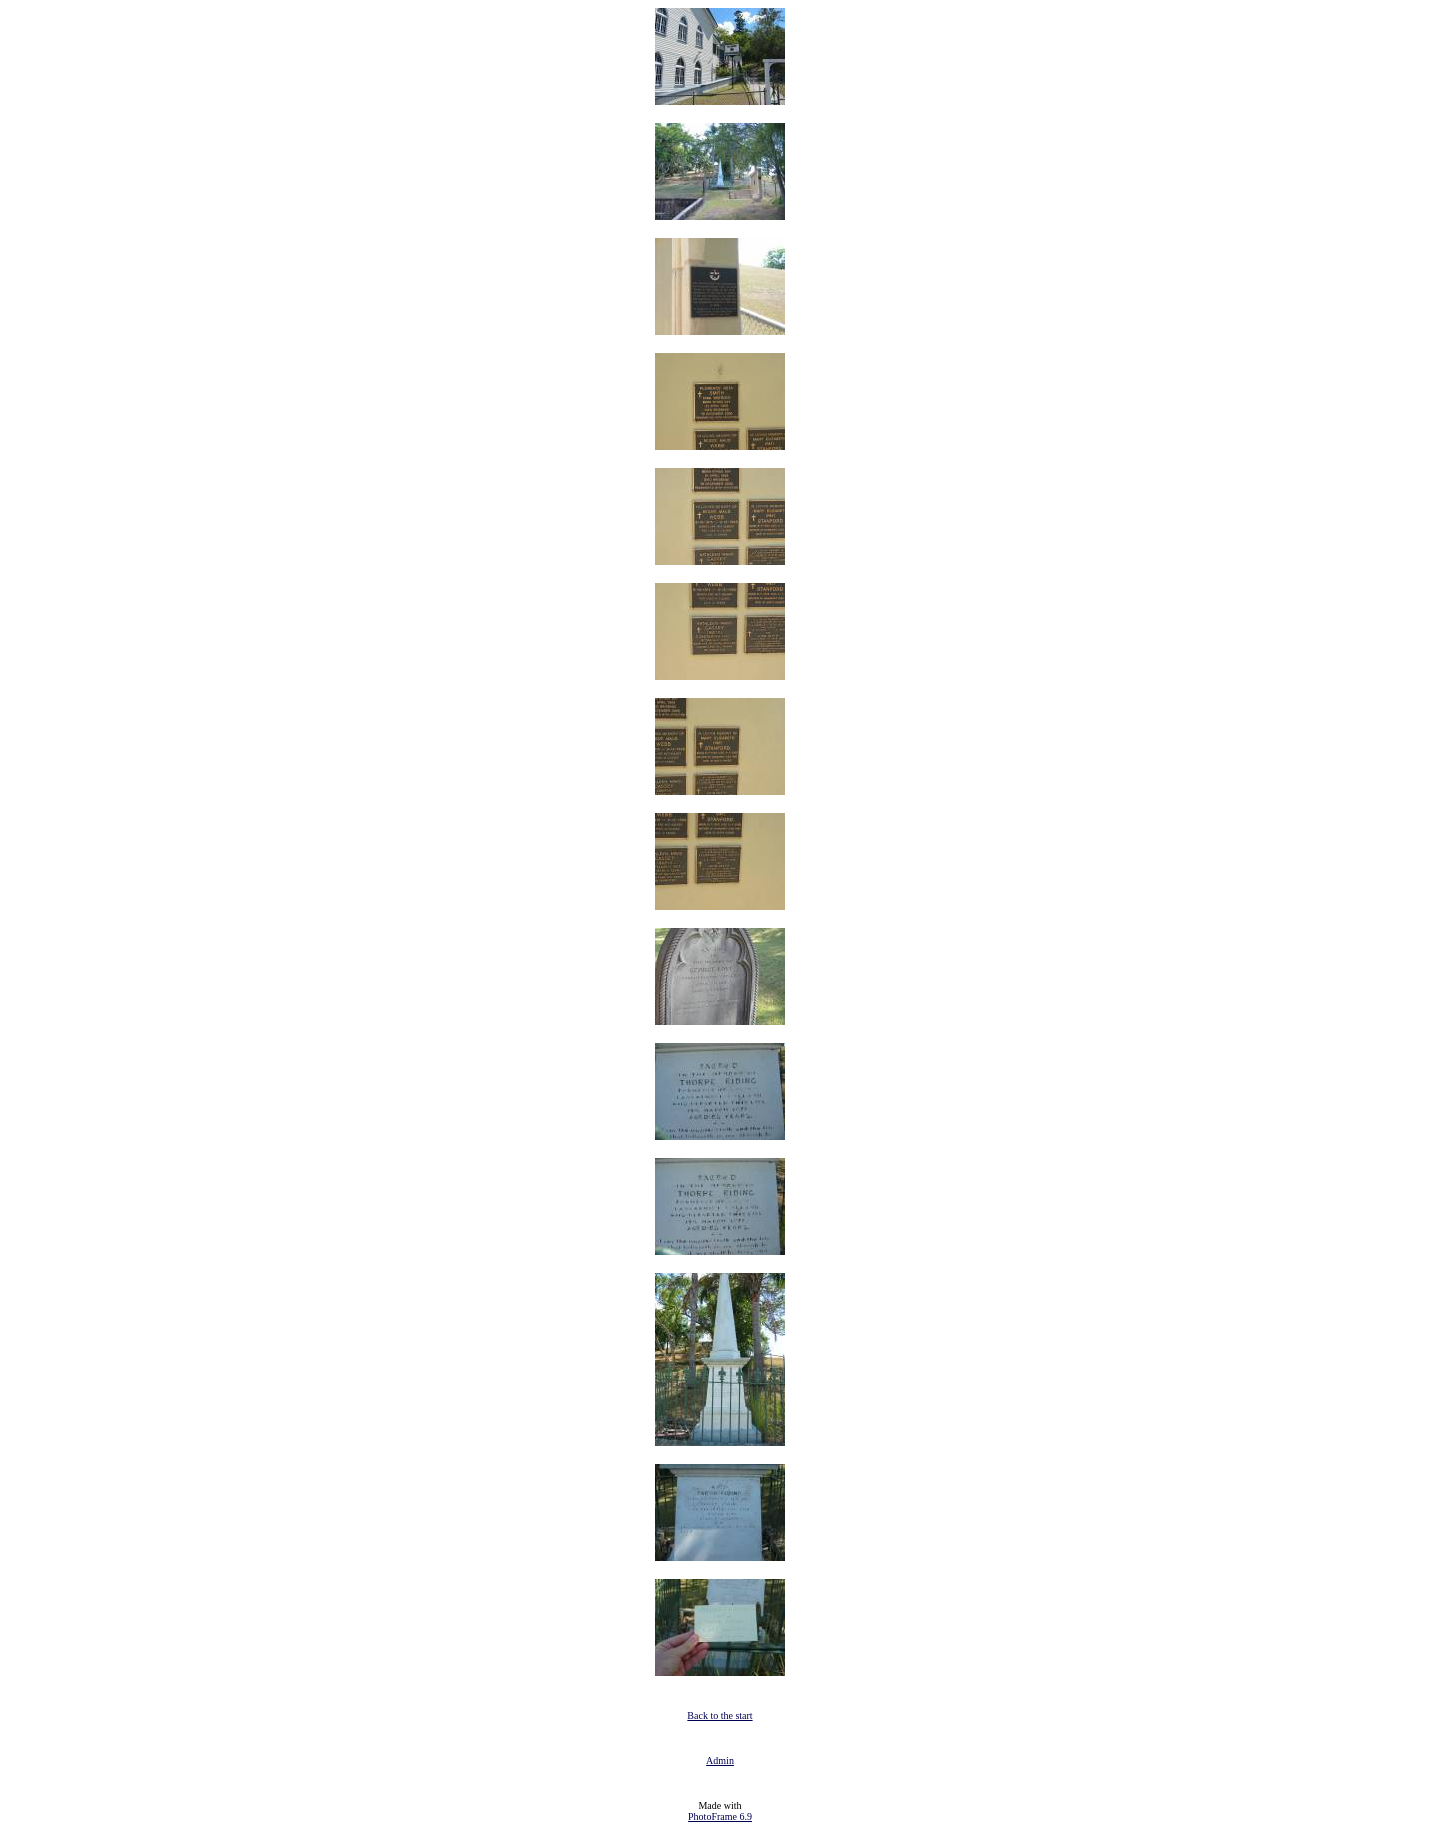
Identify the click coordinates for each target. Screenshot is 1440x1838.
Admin (720, 1760)
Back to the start (719, 1715)
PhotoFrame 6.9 (720, 1816)
